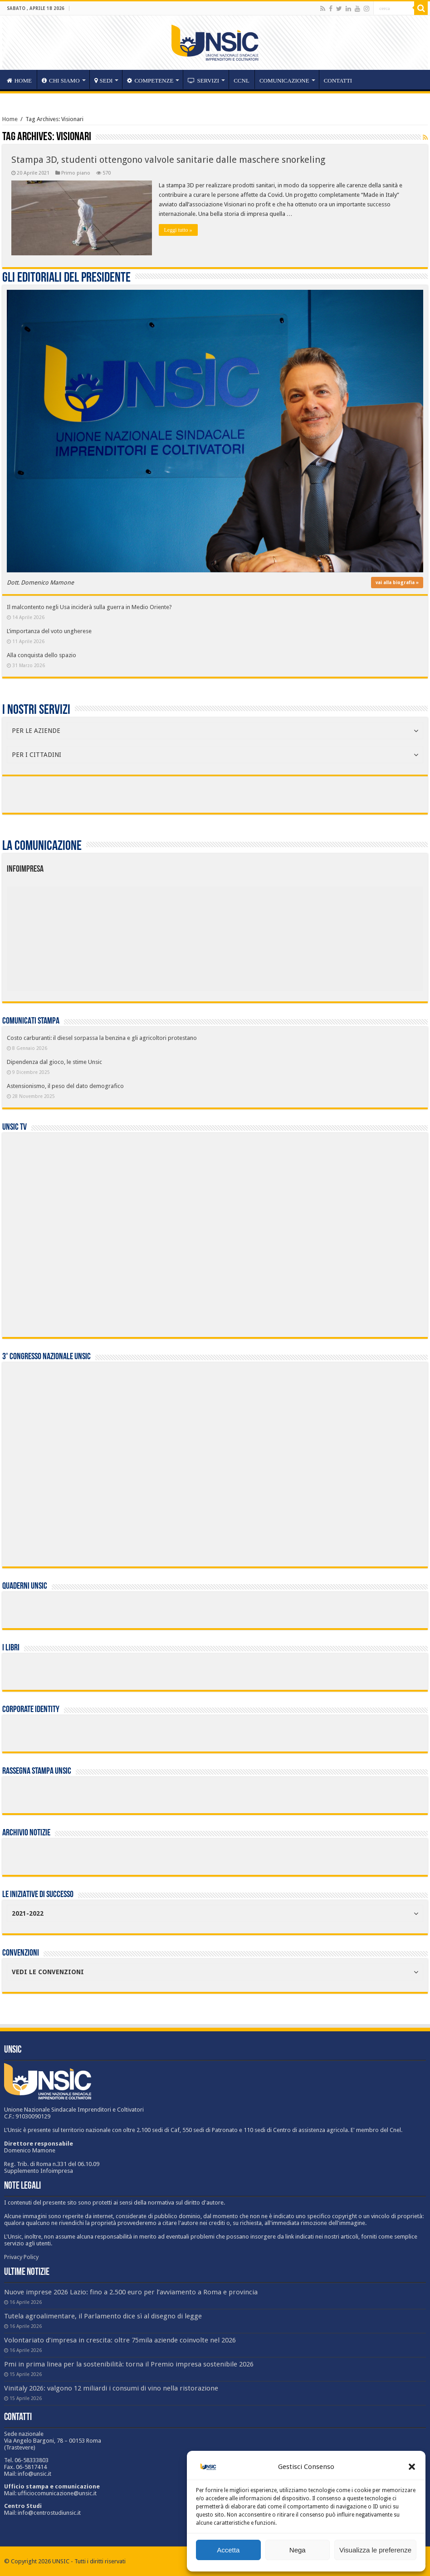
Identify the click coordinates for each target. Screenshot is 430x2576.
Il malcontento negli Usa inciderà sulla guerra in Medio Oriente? (89, 607)
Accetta (228, 2550)
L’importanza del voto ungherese (49, 631)
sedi (103, 80)
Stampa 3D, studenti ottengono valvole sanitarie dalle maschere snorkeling (168, 159)
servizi (203, 80)
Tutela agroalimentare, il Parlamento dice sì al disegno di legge (103, 2316)
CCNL (241, 80)
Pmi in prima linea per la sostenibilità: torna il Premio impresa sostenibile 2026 (129, 2364)
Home (10, 119)
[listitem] (248, 934)
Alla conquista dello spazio (41, 655)
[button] (411, 2466)
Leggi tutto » (178, 230)
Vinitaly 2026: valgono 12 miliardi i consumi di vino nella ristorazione (111, 2388)
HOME (19, 80)
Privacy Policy (21, 2257)
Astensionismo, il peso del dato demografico (65, 1086)
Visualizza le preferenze (375, 2550)
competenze (150, 80)
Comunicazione (284, 80)
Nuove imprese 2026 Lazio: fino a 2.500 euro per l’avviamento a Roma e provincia (131, 2292)
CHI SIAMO (61, 80)
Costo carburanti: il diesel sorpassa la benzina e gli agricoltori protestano (102, 1037)
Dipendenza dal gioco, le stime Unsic (54, 1062)
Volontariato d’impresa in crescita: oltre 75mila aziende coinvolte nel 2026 (120, 2340)
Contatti (338, 80)
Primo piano (75, 173)
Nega (297, 2550)
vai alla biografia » (397, 582)
